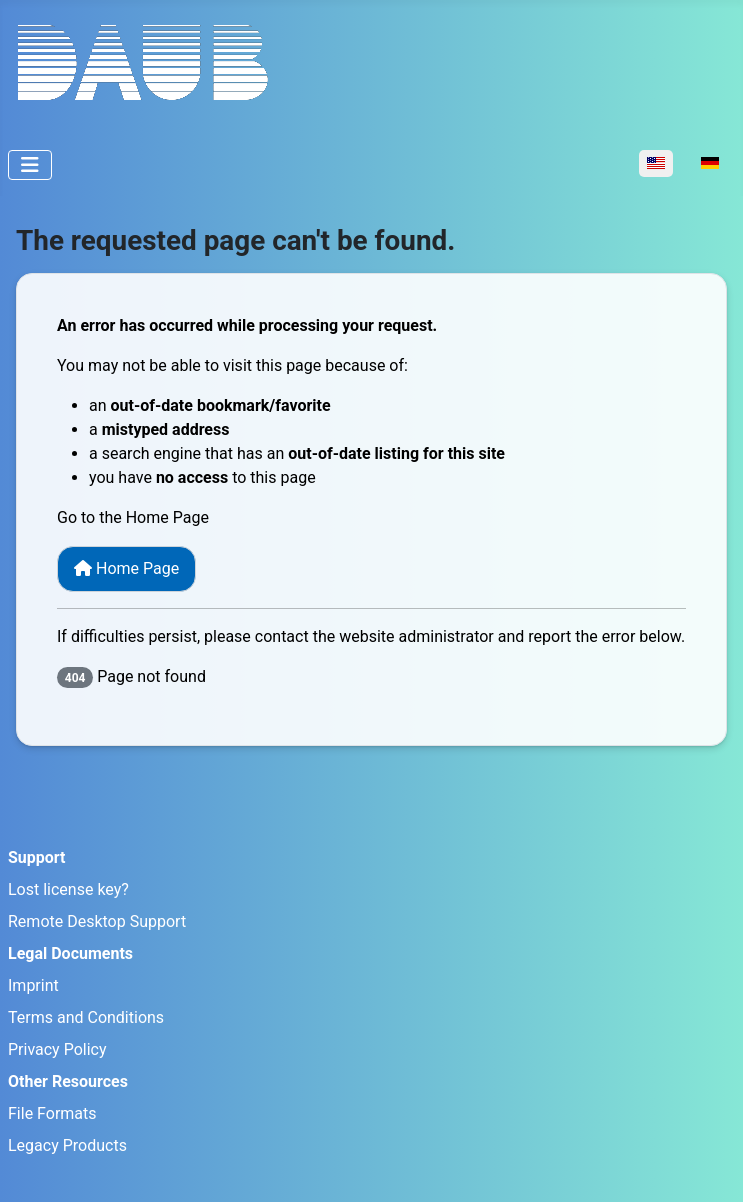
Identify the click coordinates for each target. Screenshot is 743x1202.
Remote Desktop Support (97, 921)
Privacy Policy (57, 1049)
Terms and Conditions (86, 1017)
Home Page (126, 568)
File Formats (52, 1113)
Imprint (33, 985)
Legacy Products (67, 1145)
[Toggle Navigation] (30, 165)
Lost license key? (68, 889)
